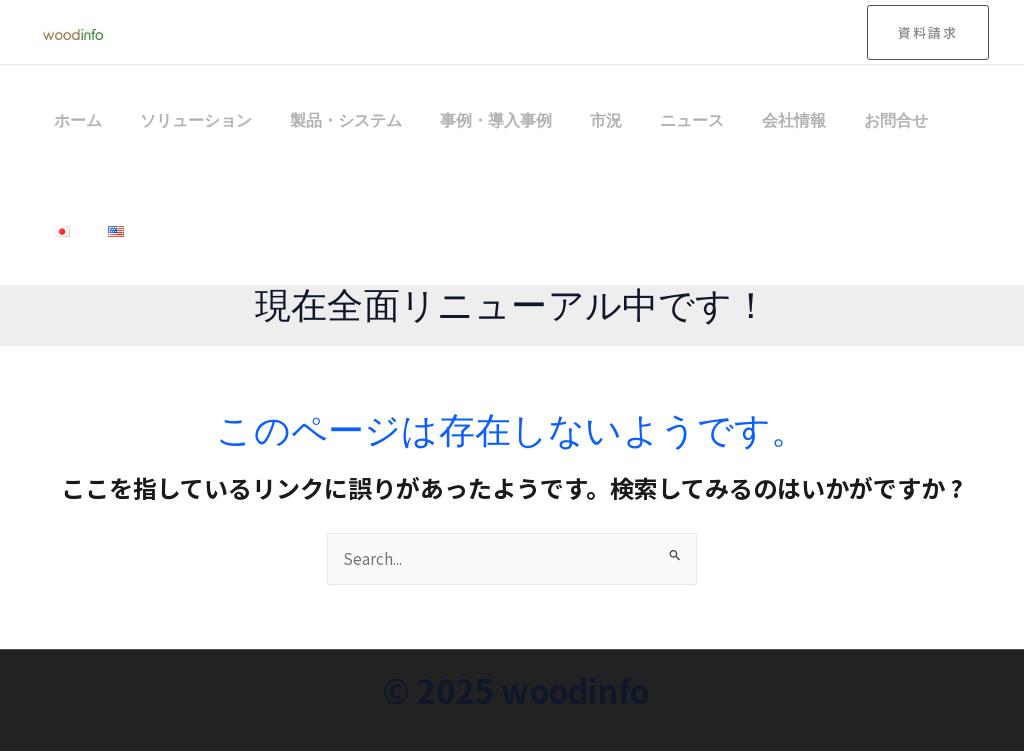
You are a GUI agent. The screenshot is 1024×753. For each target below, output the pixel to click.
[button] (928, 32)
